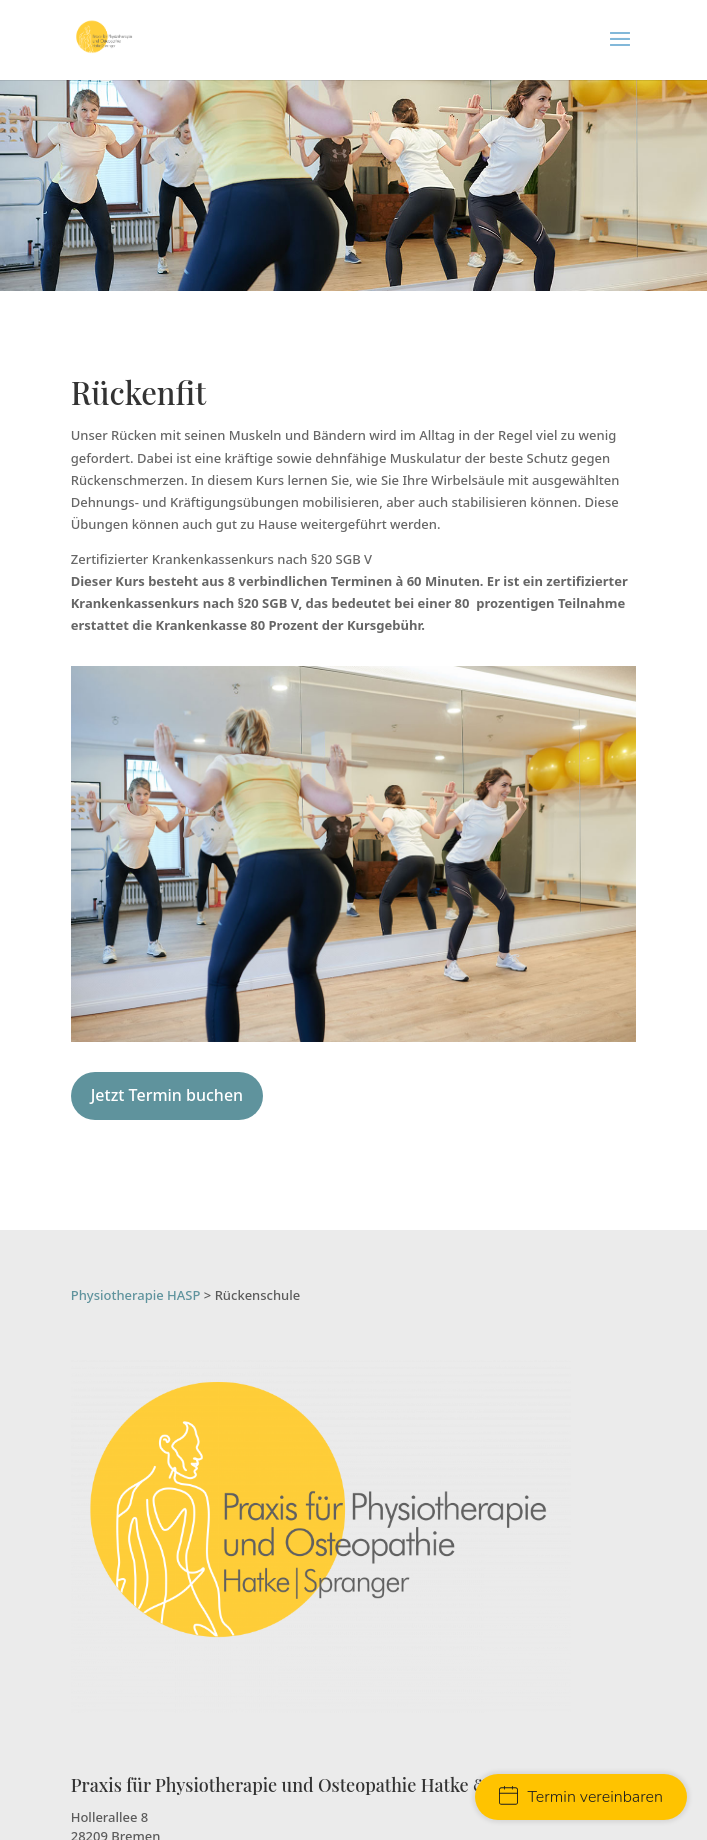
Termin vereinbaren (581, 1797)
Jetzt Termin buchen (167, 1095)
